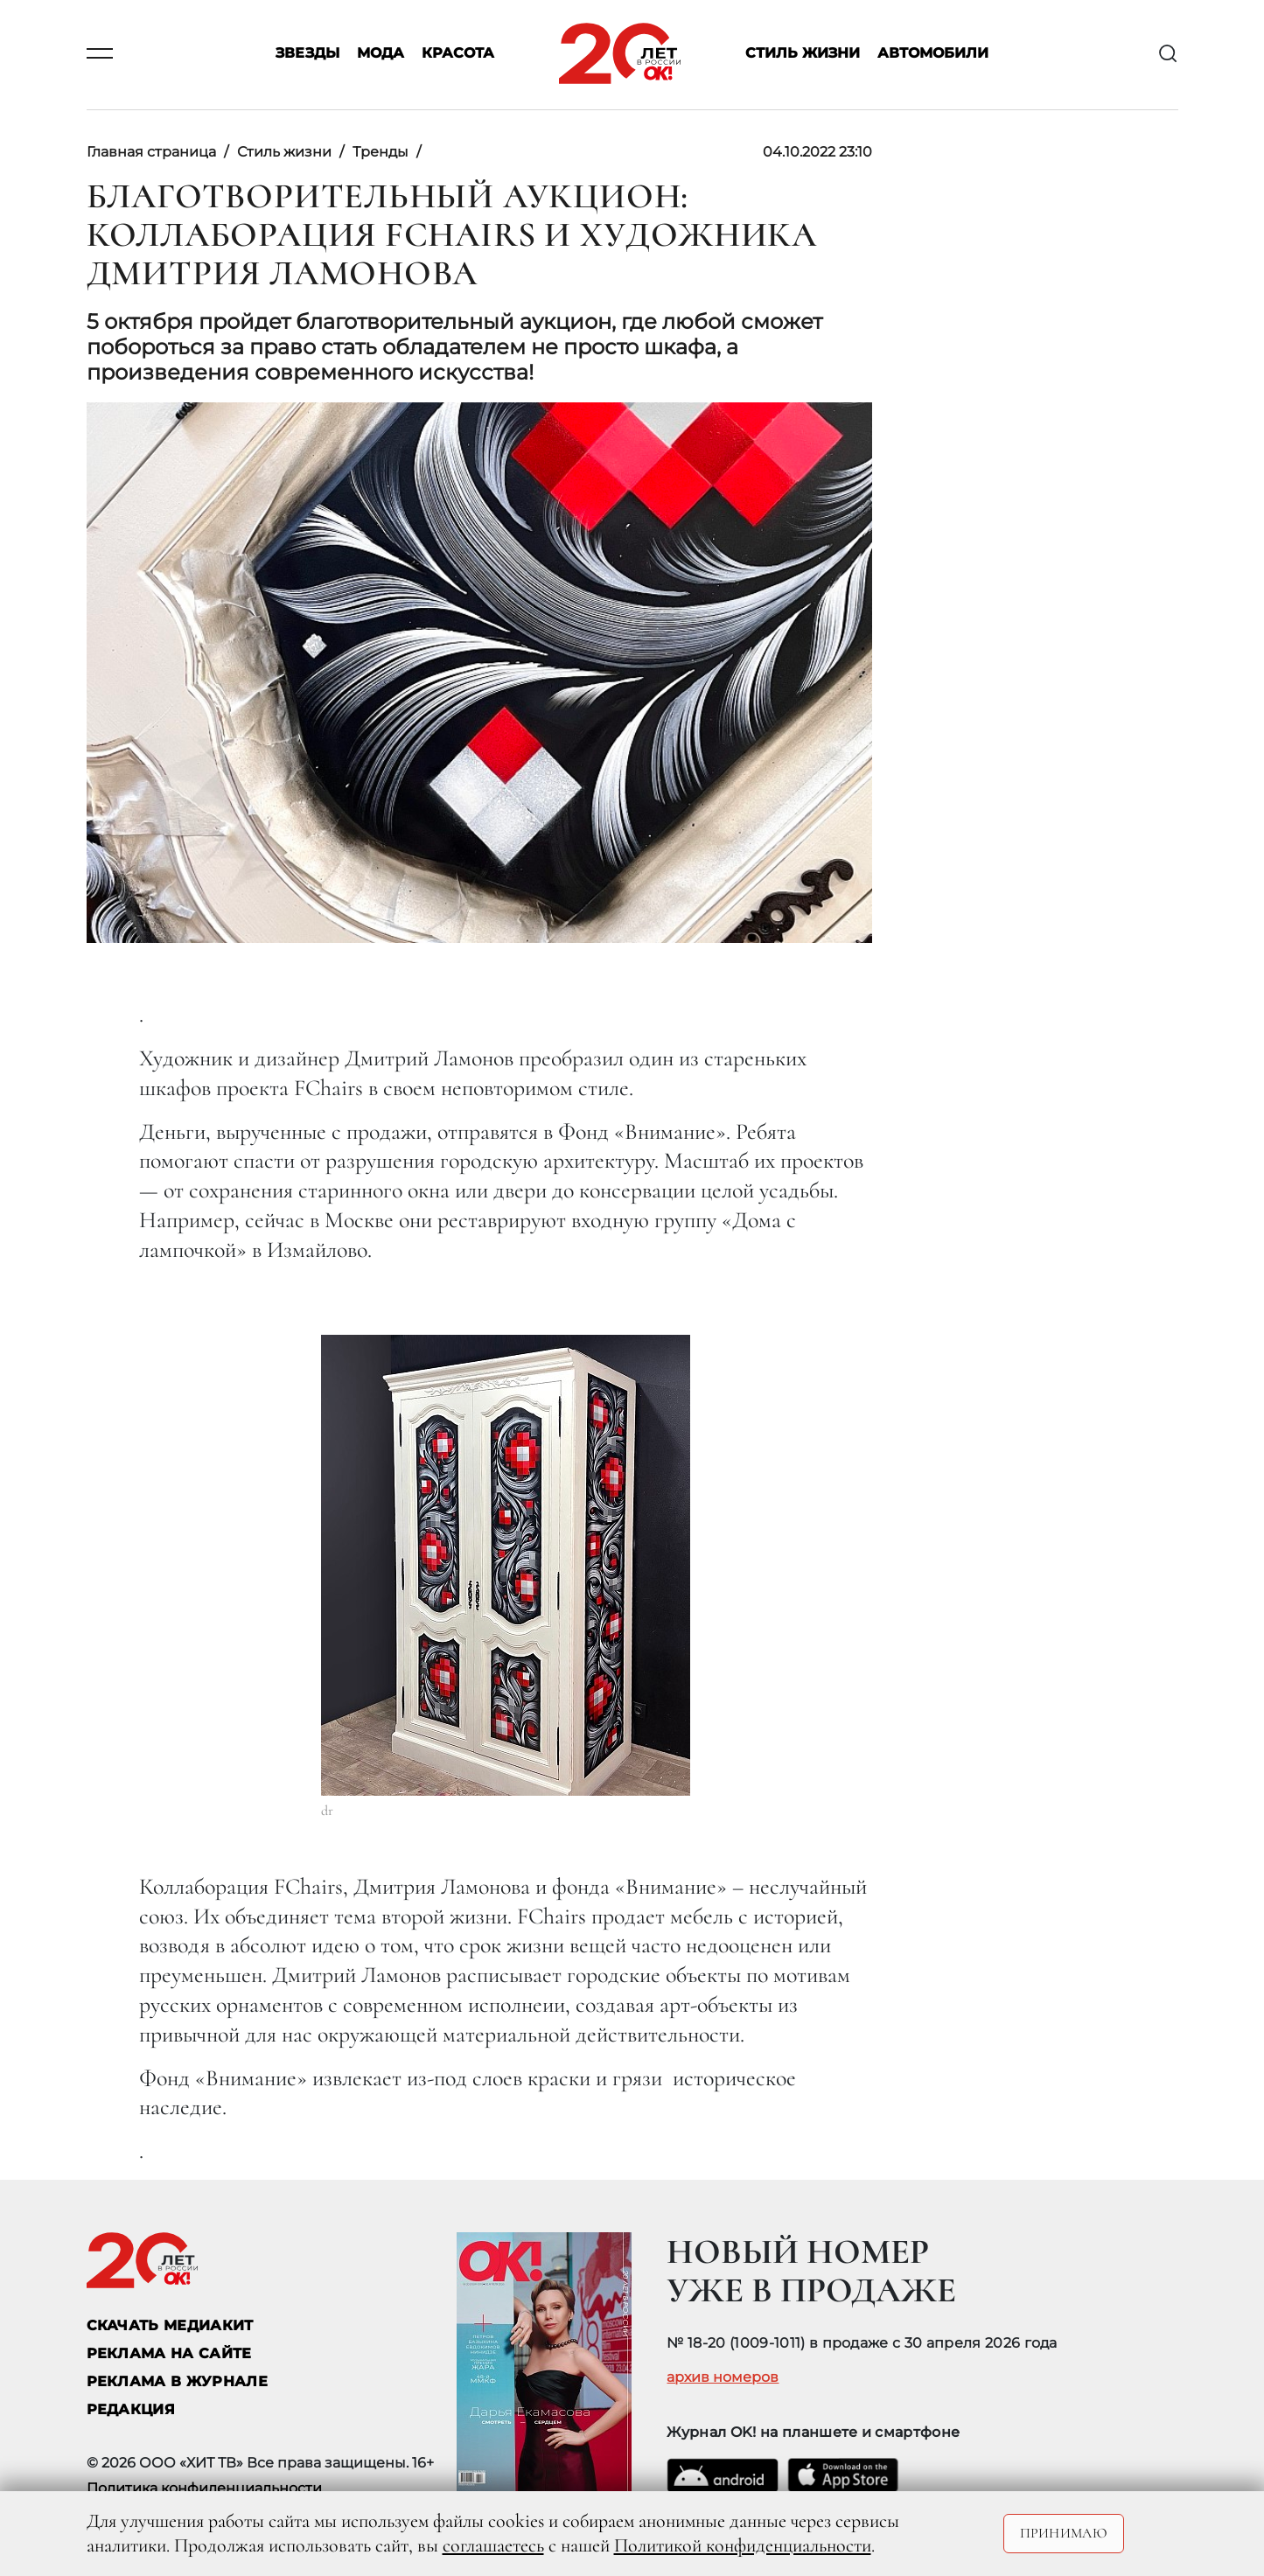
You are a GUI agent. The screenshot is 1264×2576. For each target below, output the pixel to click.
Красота (458, 53)
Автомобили (932, 53)
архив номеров (723, 2377)
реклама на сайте (169, 2353)
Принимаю (1064, 2533)
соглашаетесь (493, 2545)
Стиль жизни (802, 53)
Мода (380, 53)
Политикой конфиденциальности (742, 2545)
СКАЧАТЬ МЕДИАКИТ (170, 2325)
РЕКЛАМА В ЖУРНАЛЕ (177, 2381)
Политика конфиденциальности (204, 2488)
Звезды (307, 53)
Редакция (131, 2409)
